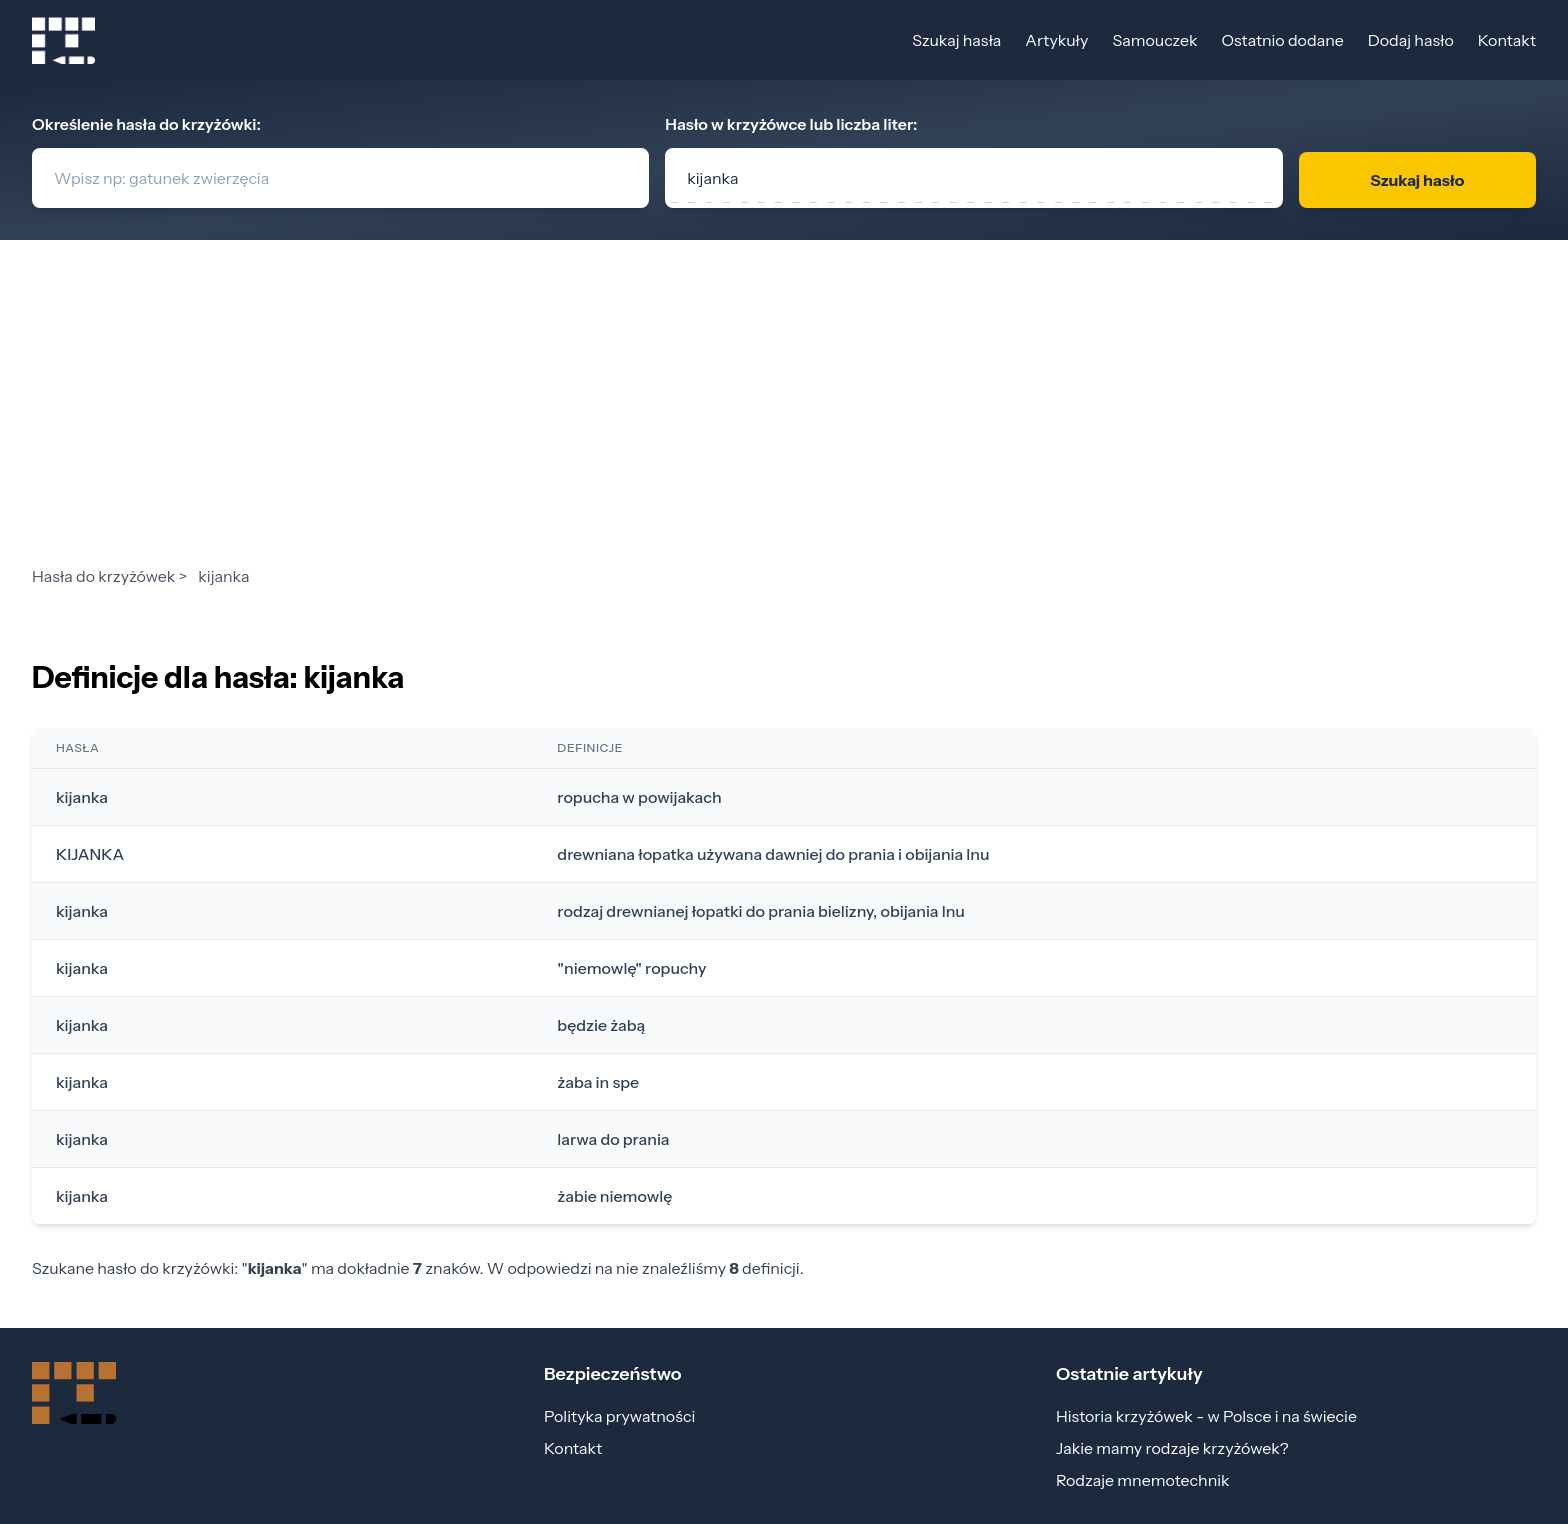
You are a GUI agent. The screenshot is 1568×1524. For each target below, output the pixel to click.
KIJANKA (90, 854)
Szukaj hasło (1417, 180)
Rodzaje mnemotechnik (1143, 1480)
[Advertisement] (784, 414)
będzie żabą (601, 1025)
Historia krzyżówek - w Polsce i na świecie (1206, 1416)
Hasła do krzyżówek (103, 576)
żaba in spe (598, 1082)
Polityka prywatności (619, 1416)
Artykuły (1056, 40)
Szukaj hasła (956, 40)
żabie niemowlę (614, 1196)
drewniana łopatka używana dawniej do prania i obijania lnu (773, 854)
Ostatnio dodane (1282, 40)
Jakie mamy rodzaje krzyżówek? (1172, 1448)
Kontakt (1507, 40)
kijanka (82, 797)
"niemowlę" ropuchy (631, 968)
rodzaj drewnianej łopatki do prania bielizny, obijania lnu (761, 911)
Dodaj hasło (1411, 40)
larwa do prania (613, 1139)
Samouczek (1154, 40)
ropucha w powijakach (639, 797)
